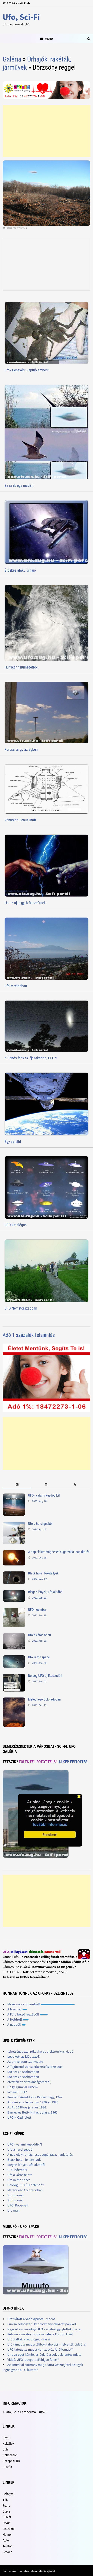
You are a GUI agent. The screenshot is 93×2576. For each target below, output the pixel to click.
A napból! (16, 2024)
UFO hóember (37, 1610)
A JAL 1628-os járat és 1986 (26, 2107)
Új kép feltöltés (72, 1762)
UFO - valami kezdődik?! (44, 1495)
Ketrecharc (10, 2455)
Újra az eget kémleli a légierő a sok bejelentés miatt (44, 2354)
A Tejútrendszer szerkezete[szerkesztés (35, 2066)
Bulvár (7, 2517)
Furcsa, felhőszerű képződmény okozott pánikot (41, 2324)
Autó (6, 2540)
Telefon (7, 2546)
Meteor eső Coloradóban (44, 1699)
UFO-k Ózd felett (19, 2117)
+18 (5, 2500)
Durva (6, 2511)
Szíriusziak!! (15, 2195)
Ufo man (13, 2210)
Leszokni (9, 2529)
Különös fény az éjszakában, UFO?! (31, 1058)
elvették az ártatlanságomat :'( (29, 2082)
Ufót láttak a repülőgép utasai (28, 2339)
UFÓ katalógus (16, 1225)
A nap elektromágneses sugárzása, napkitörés (58, 1552)
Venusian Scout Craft (20, 820)
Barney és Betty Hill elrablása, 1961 (32, 2112)
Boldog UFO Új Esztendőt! (45, 1676)
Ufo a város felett (39, 1635)
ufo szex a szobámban (23, 2071)
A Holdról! (18, 2019)
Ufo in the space (39, 1657)
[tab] (17, 1484)
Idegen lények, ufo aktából (45, 1592)
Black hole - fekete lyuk (43, 1573)
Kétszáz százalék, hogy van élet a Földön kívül (40, 2334)
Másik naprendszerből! (41, 2004)
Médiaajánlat (47, 2571)
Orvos (6, 2523)
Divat (6, 2438)
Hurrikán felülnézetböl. (22, 667)
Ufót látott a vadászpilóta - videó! (31, 2319)
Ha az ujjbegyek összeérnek (25, 902)
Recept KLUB (11, 2461)
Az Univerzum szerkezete (25, 2061)
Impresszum (10, 2571)
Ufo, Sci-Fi (21, 17)
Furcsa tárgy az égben (21, 749)
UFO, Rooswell (17, 2205)
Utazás (7, 2467)
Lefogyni (8, 2494)
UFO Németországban (21, 1308)
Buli (5, 2449)
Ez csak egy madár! (19, 485)
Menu (46, 38)
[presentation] (17, 1484)
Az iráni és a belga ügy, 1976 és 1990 (32, 2102)
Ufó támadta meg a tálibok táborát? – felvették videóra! (46, 2344)
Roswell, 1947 (17, 2092)
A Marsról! (17, 2009)
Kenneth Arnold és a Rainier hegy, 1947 (34, 2097)
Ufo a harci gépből (40, 1524)
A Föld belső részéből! (27, 2014)
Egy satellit (13, 1141)
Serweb (7, 2552)
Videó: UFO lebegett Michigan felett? (33, 2359)
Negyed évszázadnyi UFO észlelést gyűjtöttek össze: (44, 2329)
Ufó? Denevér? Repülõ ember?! (27, 370)
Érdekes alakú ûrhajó (20, 570)
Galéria (12, 59)
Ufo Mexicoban (16, 986)
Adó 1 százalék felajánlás (29, 1335)
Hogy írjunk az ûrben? (22, 2087)
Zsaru (6, 2506)
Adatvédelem (28, 2571)
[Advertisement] (46, 131)
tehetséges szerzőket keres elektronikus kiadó (40, 2051)
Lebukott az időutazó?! (23, 2056)
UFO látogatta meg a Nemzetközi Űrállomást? (40, 2349)
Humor (7, 2534)
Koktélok (8, 2443)
